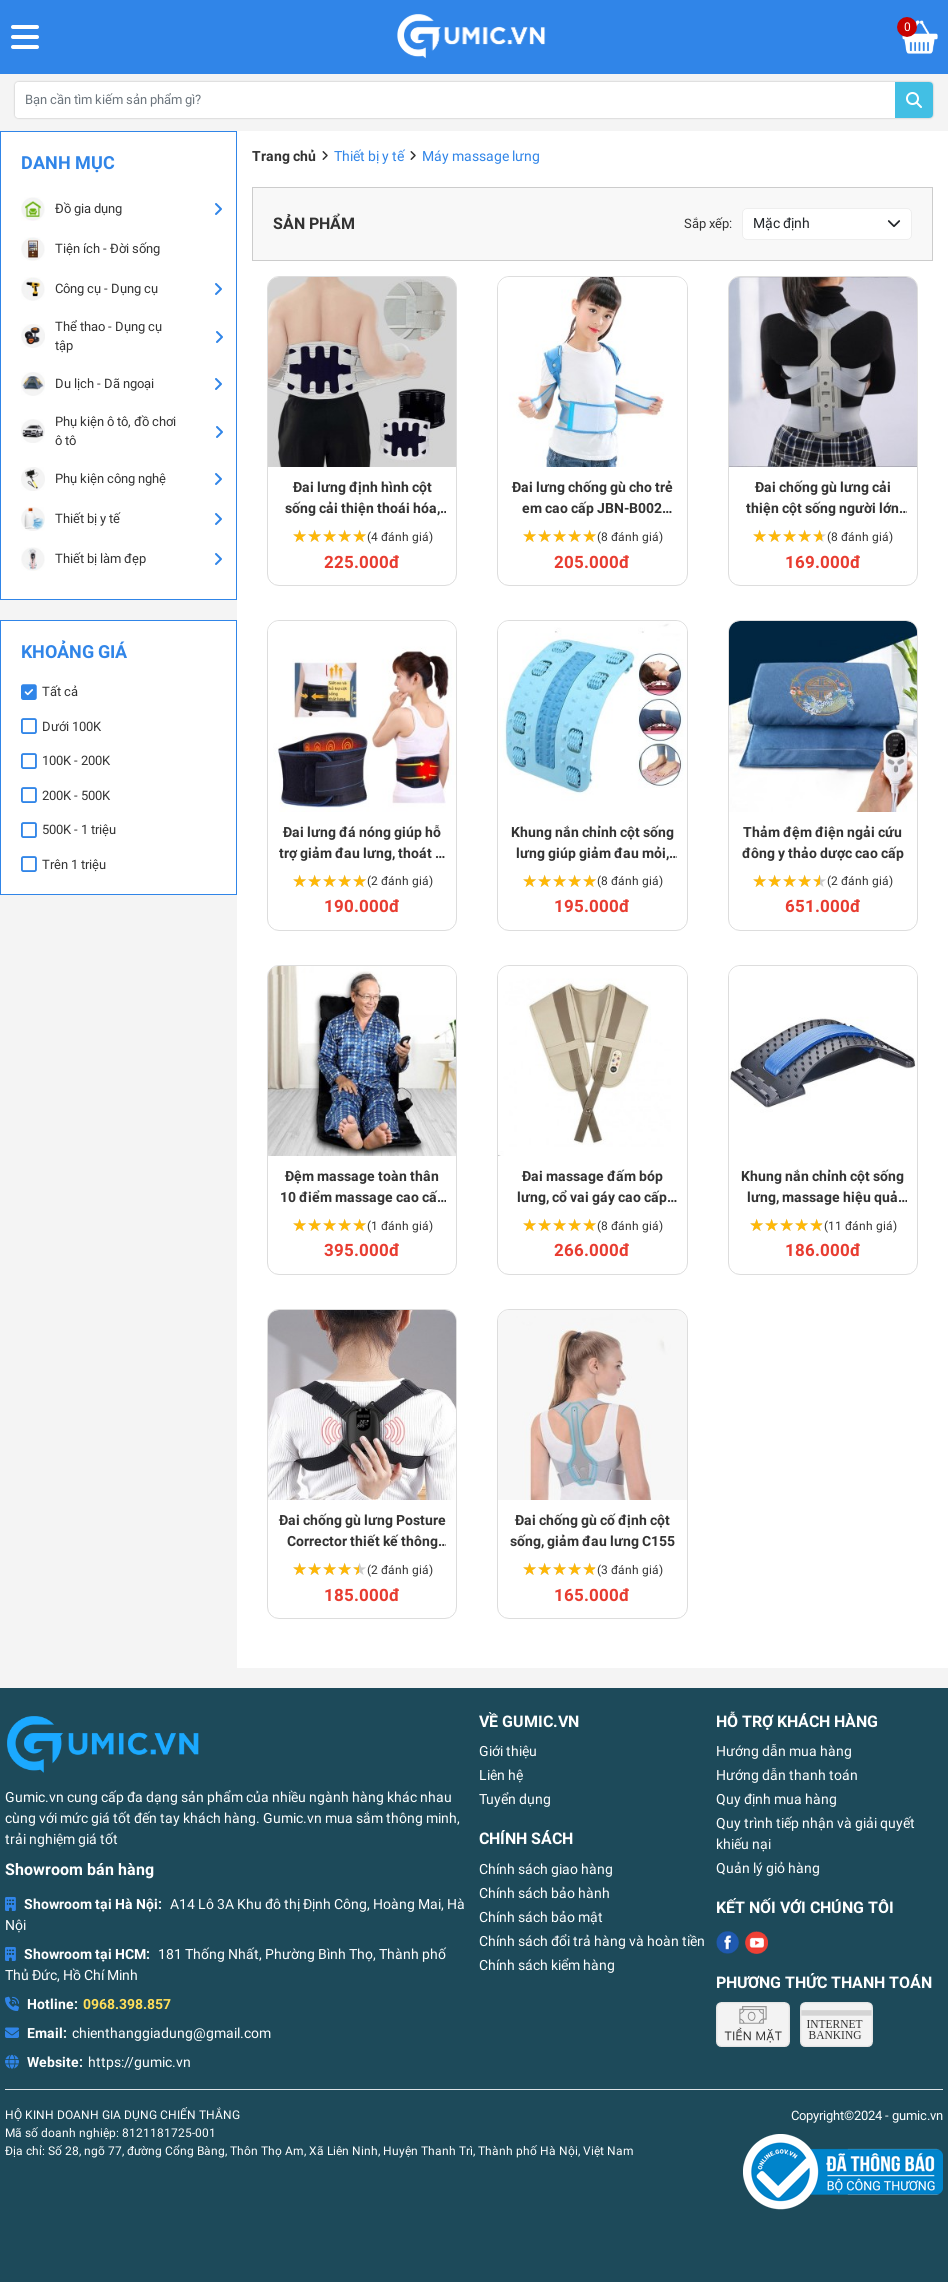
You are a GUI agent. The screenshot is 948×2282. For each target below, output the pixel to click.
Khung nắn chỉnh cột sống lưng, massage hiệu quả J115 (822, 1188)
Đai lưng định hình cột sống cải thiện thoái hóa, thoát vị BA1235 (362, 499)
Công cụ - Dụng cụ (89, 289)
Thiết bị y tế (70, 519)
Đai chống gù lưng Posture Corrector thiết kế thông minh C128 (362, 1532)
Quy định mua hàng (776, 1799)
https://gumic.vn (139, 2062)
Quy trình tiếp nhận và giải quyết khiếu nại (815, 1833)
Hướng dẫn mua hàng (784, 1751)
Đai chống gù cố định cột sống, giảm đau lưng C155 (592, 1530)
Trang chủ (284, 156)
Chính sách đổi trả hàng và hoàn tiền (592, 1941)
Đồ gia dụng (71, 209)
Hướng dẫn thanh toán (787, 1775)
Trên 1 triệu (74, 864)
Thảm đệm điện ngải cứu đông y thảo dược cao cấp (823, 842)
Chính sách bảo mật (541, 1917)
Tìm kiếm (914, 100)
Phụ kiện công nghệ (93, 479)
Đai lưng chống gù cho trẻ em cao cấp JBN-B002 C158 (592, 499)
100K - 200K (76, 760)
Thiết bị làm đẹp (83, 559)
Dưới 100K (71, 726)
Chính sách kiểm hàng (547, 1965)
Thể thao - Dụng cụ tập (91, 336)
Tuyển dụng (515, 1799)
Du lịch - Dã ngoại (87, 384)
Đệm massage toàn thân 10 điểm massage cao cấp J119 (362, 1188)
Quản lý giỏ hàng (768, 1868)
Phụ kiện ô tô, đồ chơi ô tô (98, 431)
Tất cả (60, 691)
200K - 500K (76, 795)
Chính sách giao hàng (546, 1869)
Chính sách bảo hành (544, 1893)
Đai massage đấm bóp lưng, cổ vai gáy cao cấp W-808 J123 (592, 1188)
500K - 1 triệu (79, 829)
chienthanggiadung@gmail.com (171, 2033)
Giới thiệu (508, 1751)
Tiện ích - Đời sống (90, 249)
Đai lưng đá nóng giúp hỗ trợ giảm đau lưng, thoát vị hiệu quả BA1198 (362, 844)
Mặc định (781, 223)
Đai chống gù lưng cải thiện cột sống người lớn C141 (822, 499)
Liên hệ (501, 1775)
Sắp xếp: (708, 223)
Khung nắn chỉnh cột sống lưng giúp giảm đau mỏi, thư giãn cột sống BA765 (592, 844)
